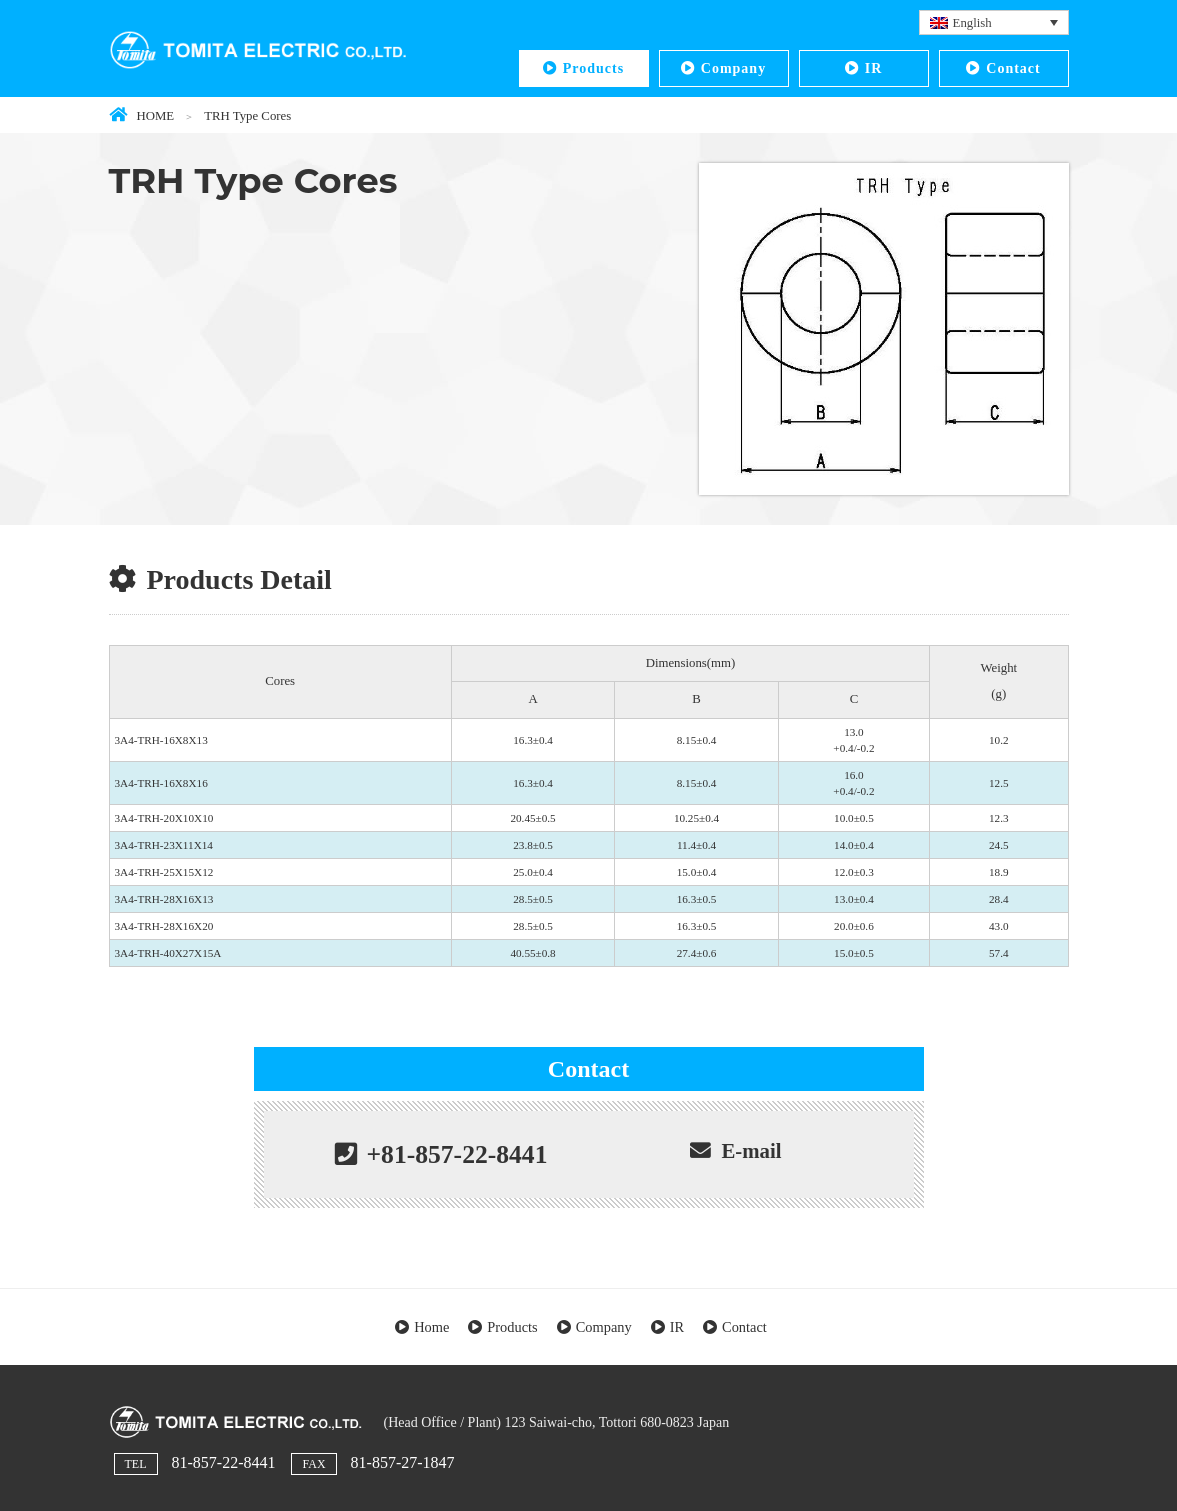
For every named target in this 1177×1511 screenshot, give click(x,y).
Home (431, 1327)
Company (733, 68)
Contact (1013, 68)
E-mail (751, 1150)
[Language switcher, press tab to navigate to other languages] (994, 22)
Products (593, 68)
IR (874, 68)
